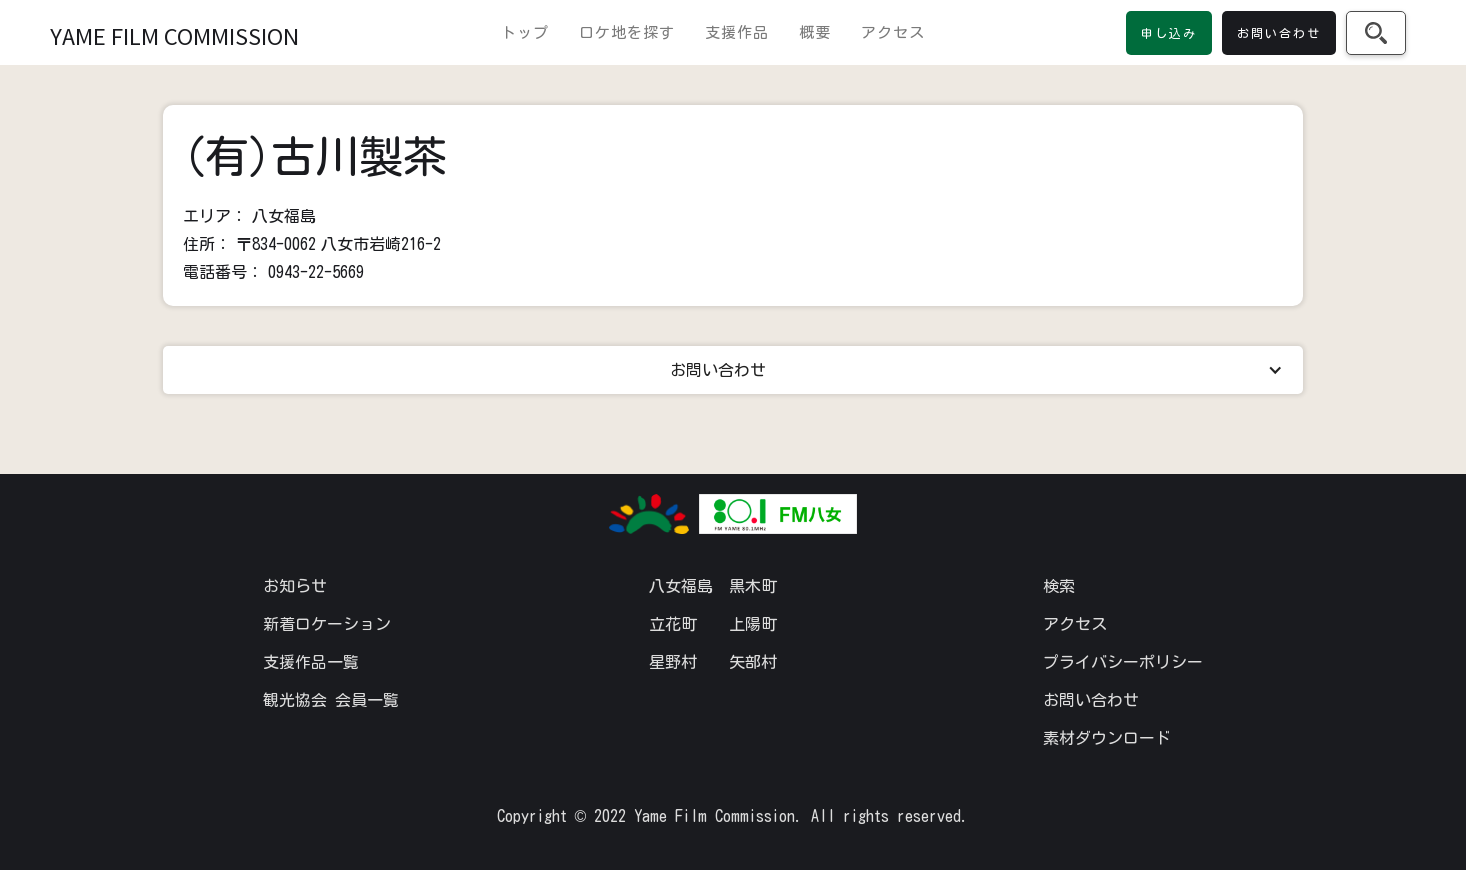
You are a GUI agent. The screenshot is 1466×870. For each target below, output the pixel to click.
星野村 (673, 662)
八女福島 (681, 586)
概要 (815, 32)
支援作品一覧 (311, 662)
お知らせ (295, 586)
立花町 (673, 624)
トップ (525, 32)
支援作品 (737, 32)
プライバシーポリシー (1123, 662)
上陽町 (753, 624)
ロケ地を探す (627, 32)
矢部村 (753, 662)
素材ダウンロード (1107, 738)
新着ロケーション (327, 624)
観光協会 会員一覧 (331, 700)
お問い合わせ (1091, 700)
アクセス (893, 32)
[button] (733, 370)
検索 (1059, 586)
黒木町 (753, 586)
